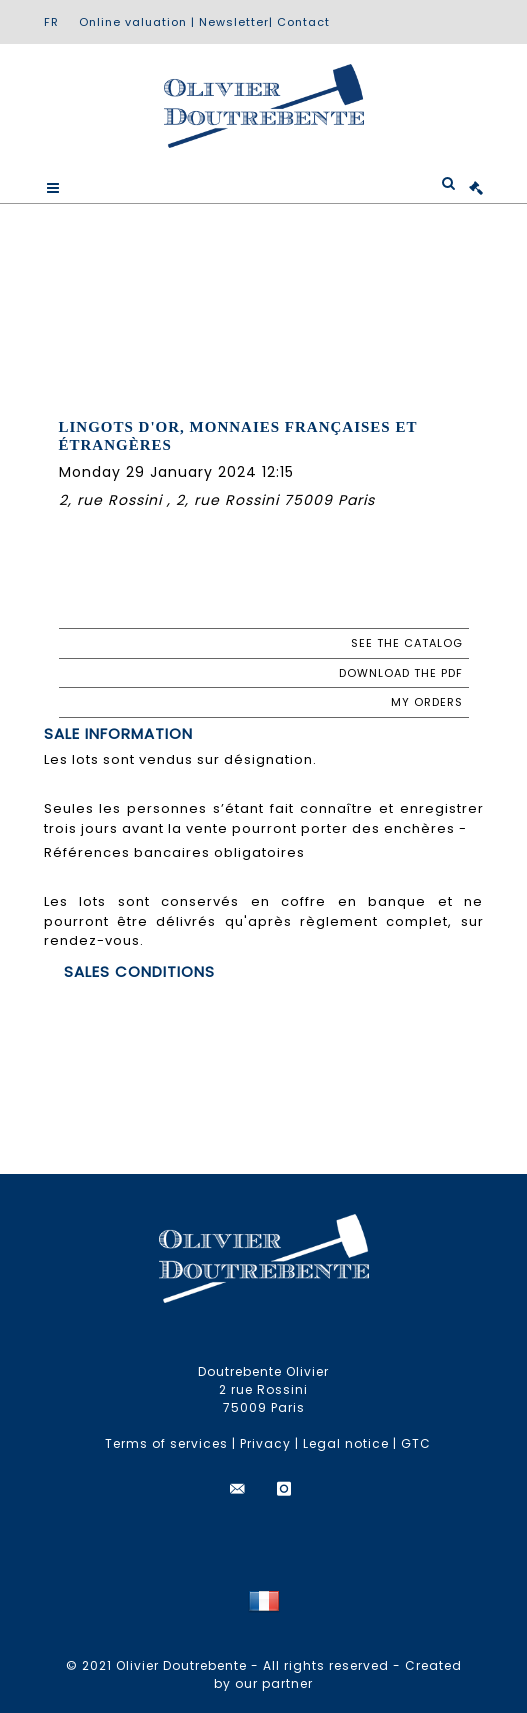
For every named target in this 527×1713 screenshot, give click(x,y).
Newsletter (234, 22)
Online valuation (133, 22)
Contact (303, 22)
